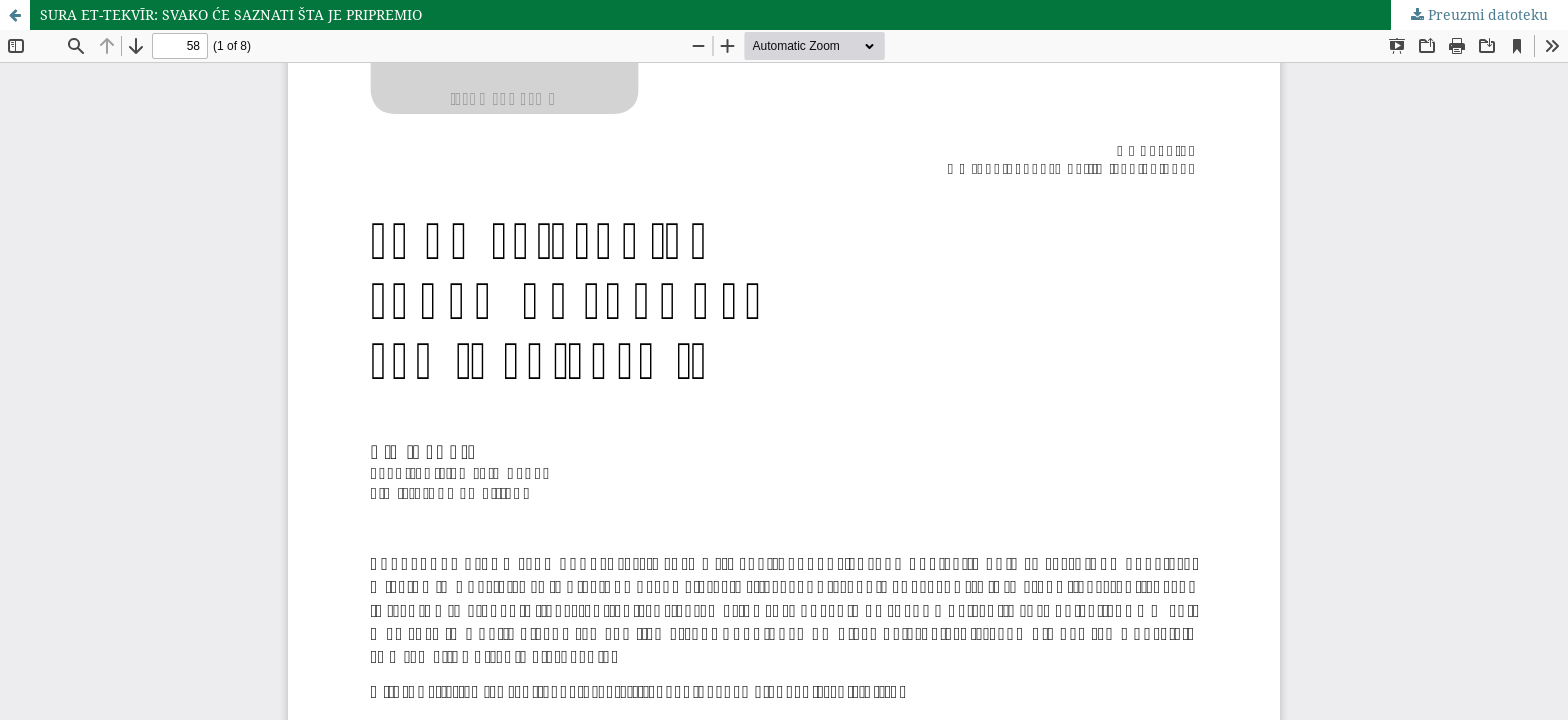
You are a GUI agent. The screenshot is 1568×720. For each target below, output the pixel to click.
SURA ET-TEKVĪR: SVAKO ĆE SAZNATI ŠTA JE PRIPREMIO (231, 14)
